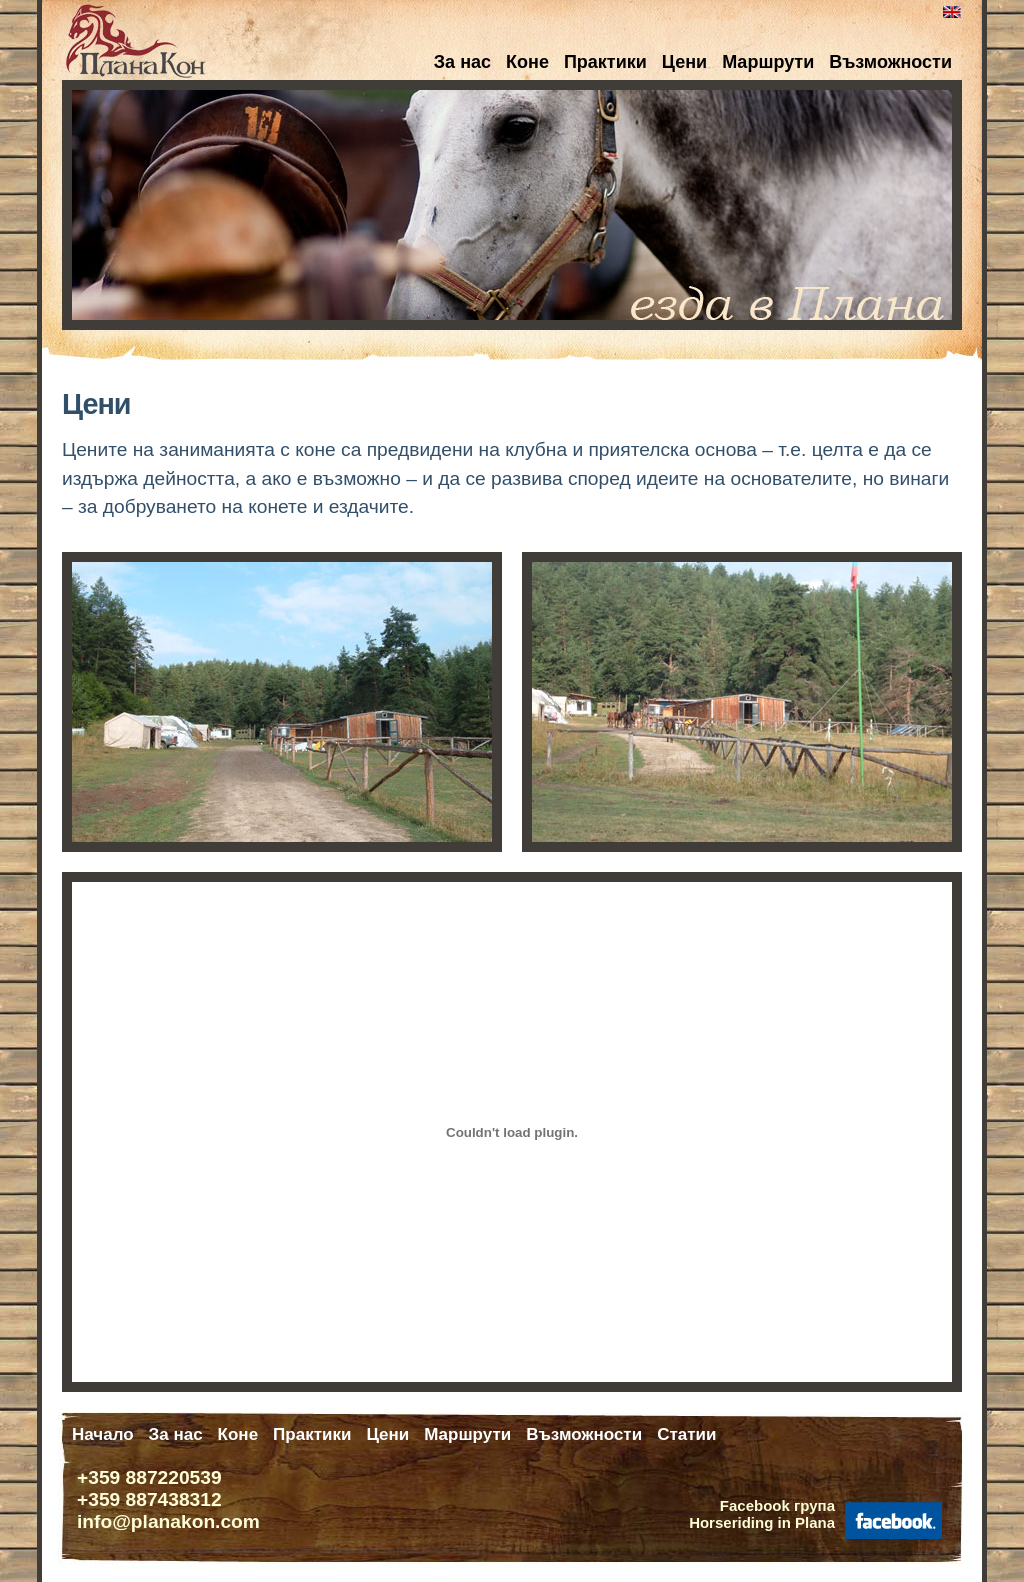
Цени (684, 62)
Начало (103, 1434)
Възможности (890, 62)
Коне (527, 62)
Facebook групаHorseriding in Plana (762, 1514)
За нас (462, 62)
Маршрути (768, 62)
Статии (686, 1434)
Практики (605, 62)
